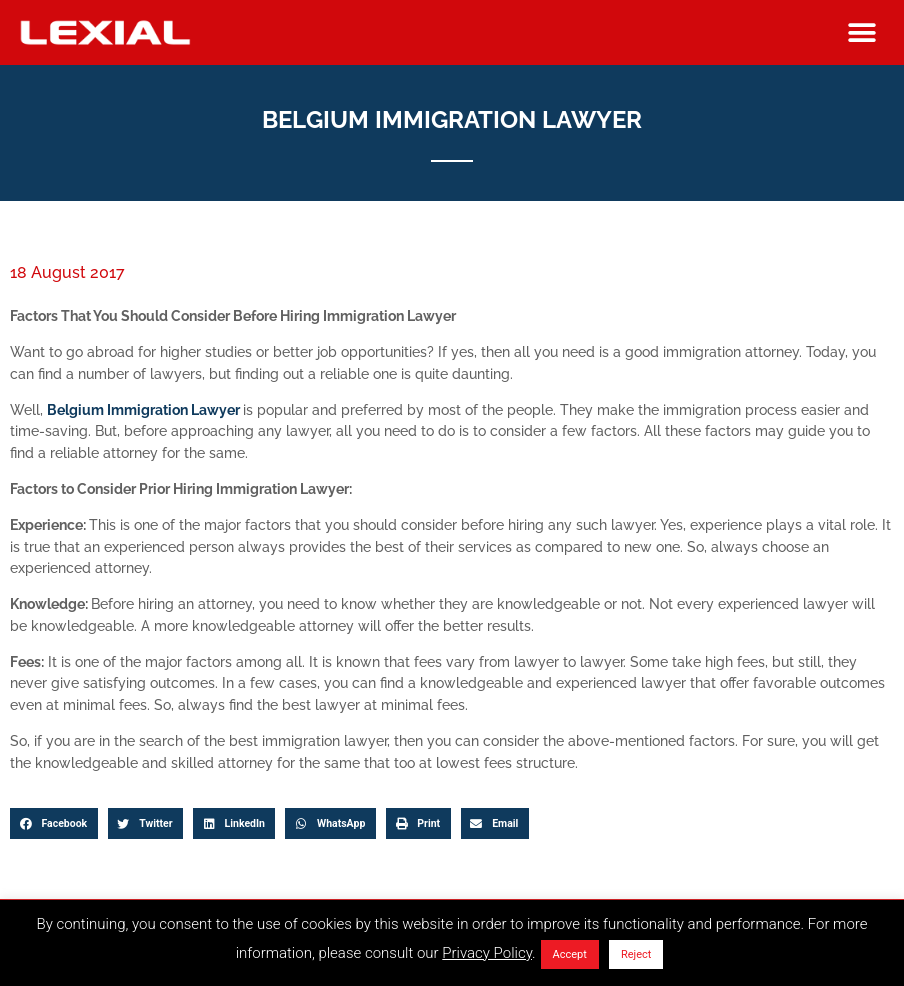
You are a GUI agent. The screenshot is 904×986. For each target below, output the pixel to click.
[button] (862, 32)
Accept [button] (570, 954)
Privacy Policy (487, 953)
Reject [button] (636, 954)
